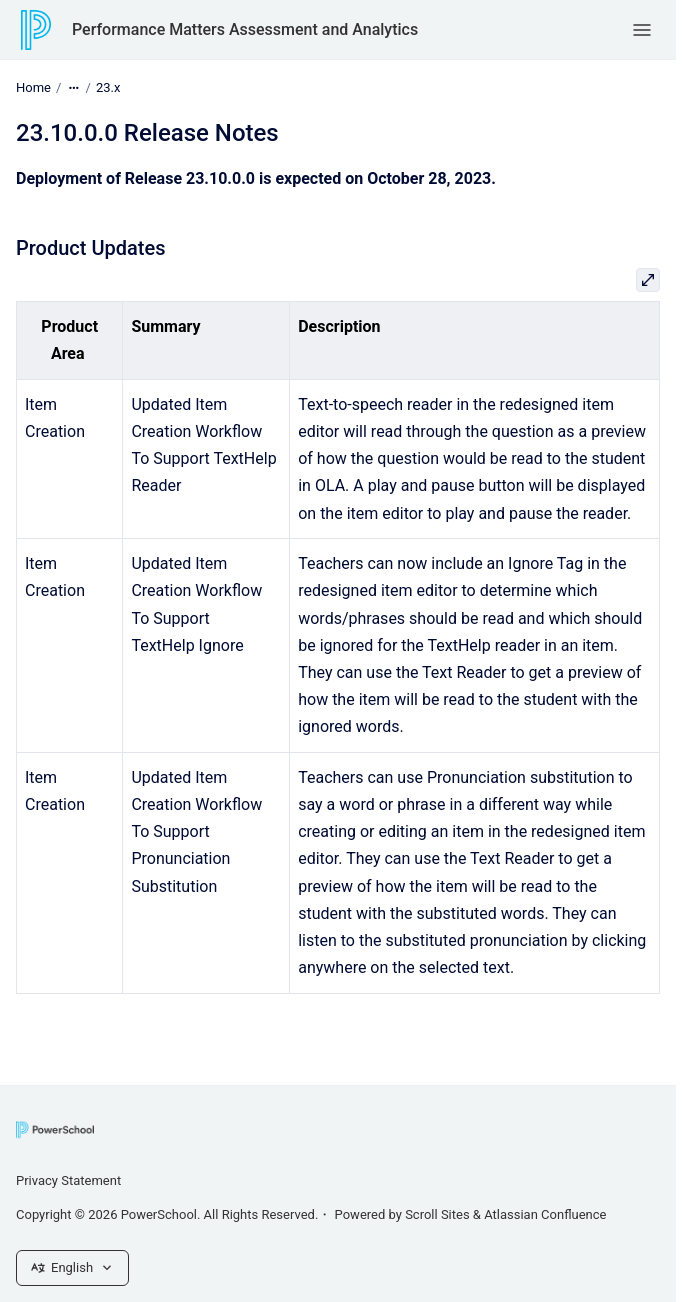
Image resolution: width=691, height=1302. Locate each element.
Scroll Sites (437, 1214)
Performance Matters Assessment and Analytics (245, 29)
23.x (108, 87)
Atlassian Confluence (545, 1214)
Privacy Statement (68, 1180)
